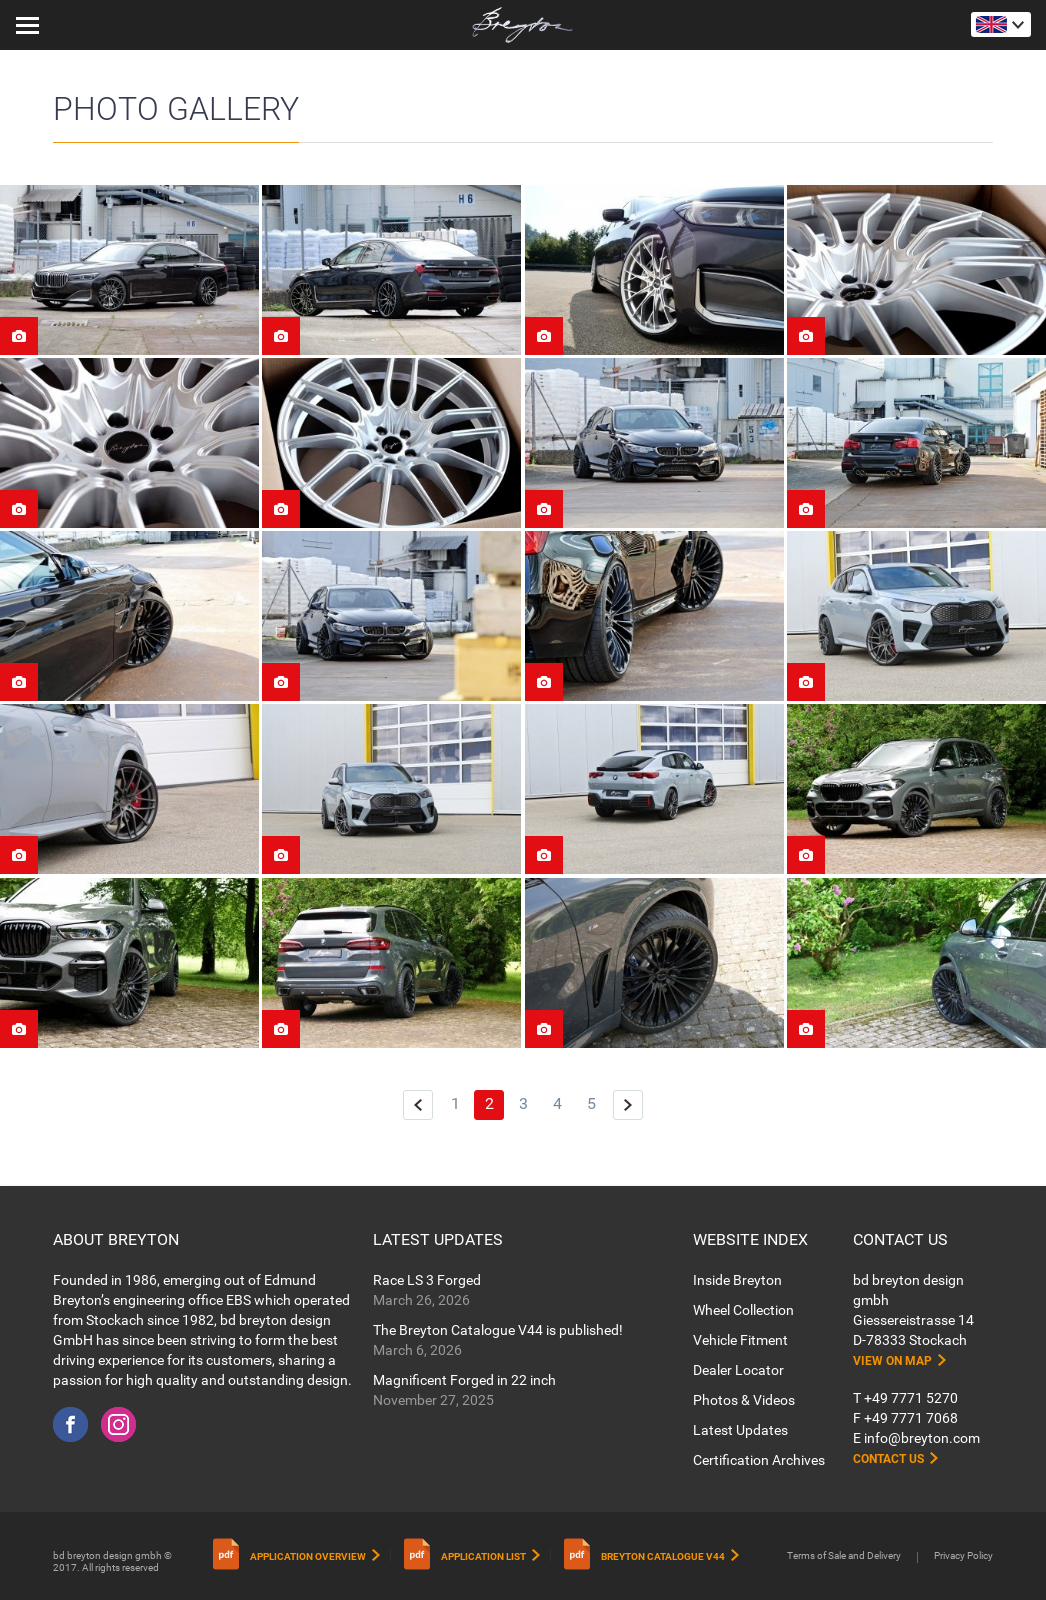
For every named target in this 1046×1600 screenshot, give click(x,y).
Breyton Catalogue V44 (663, 1556)
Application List (483, 1556)
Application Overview (308, 1556)
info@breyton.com (922, 1438)
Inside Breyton (737, 1280)
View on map (892, 1361)
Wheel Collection (743, 1310)
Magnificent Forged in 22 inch (464, 1380)
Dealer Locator (738, 1370)
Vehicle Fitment (740, 1340)
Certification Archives (759, 1460)
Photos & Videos (744, 1400)
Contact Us (888, 1459)
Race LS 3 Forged (427, 1280)
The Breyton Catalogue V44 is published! (498, 1330)
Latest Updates (740, 1430)
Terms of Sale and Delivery (844, 1555)
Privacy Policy (963, 1555)
